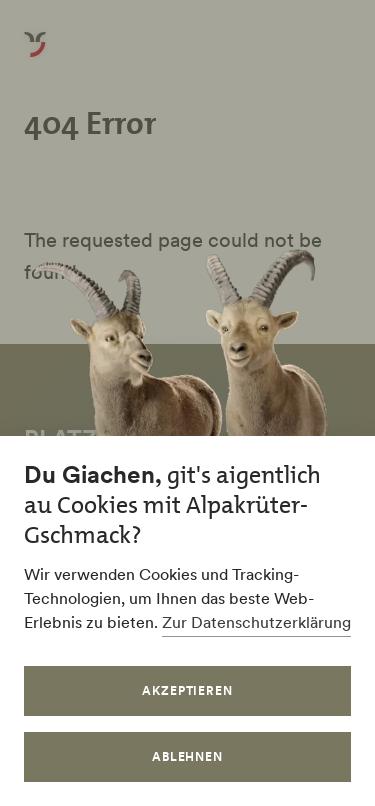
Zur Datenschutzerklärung (256, 622)
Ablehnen (188, 756)
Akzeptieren (188, 690)
